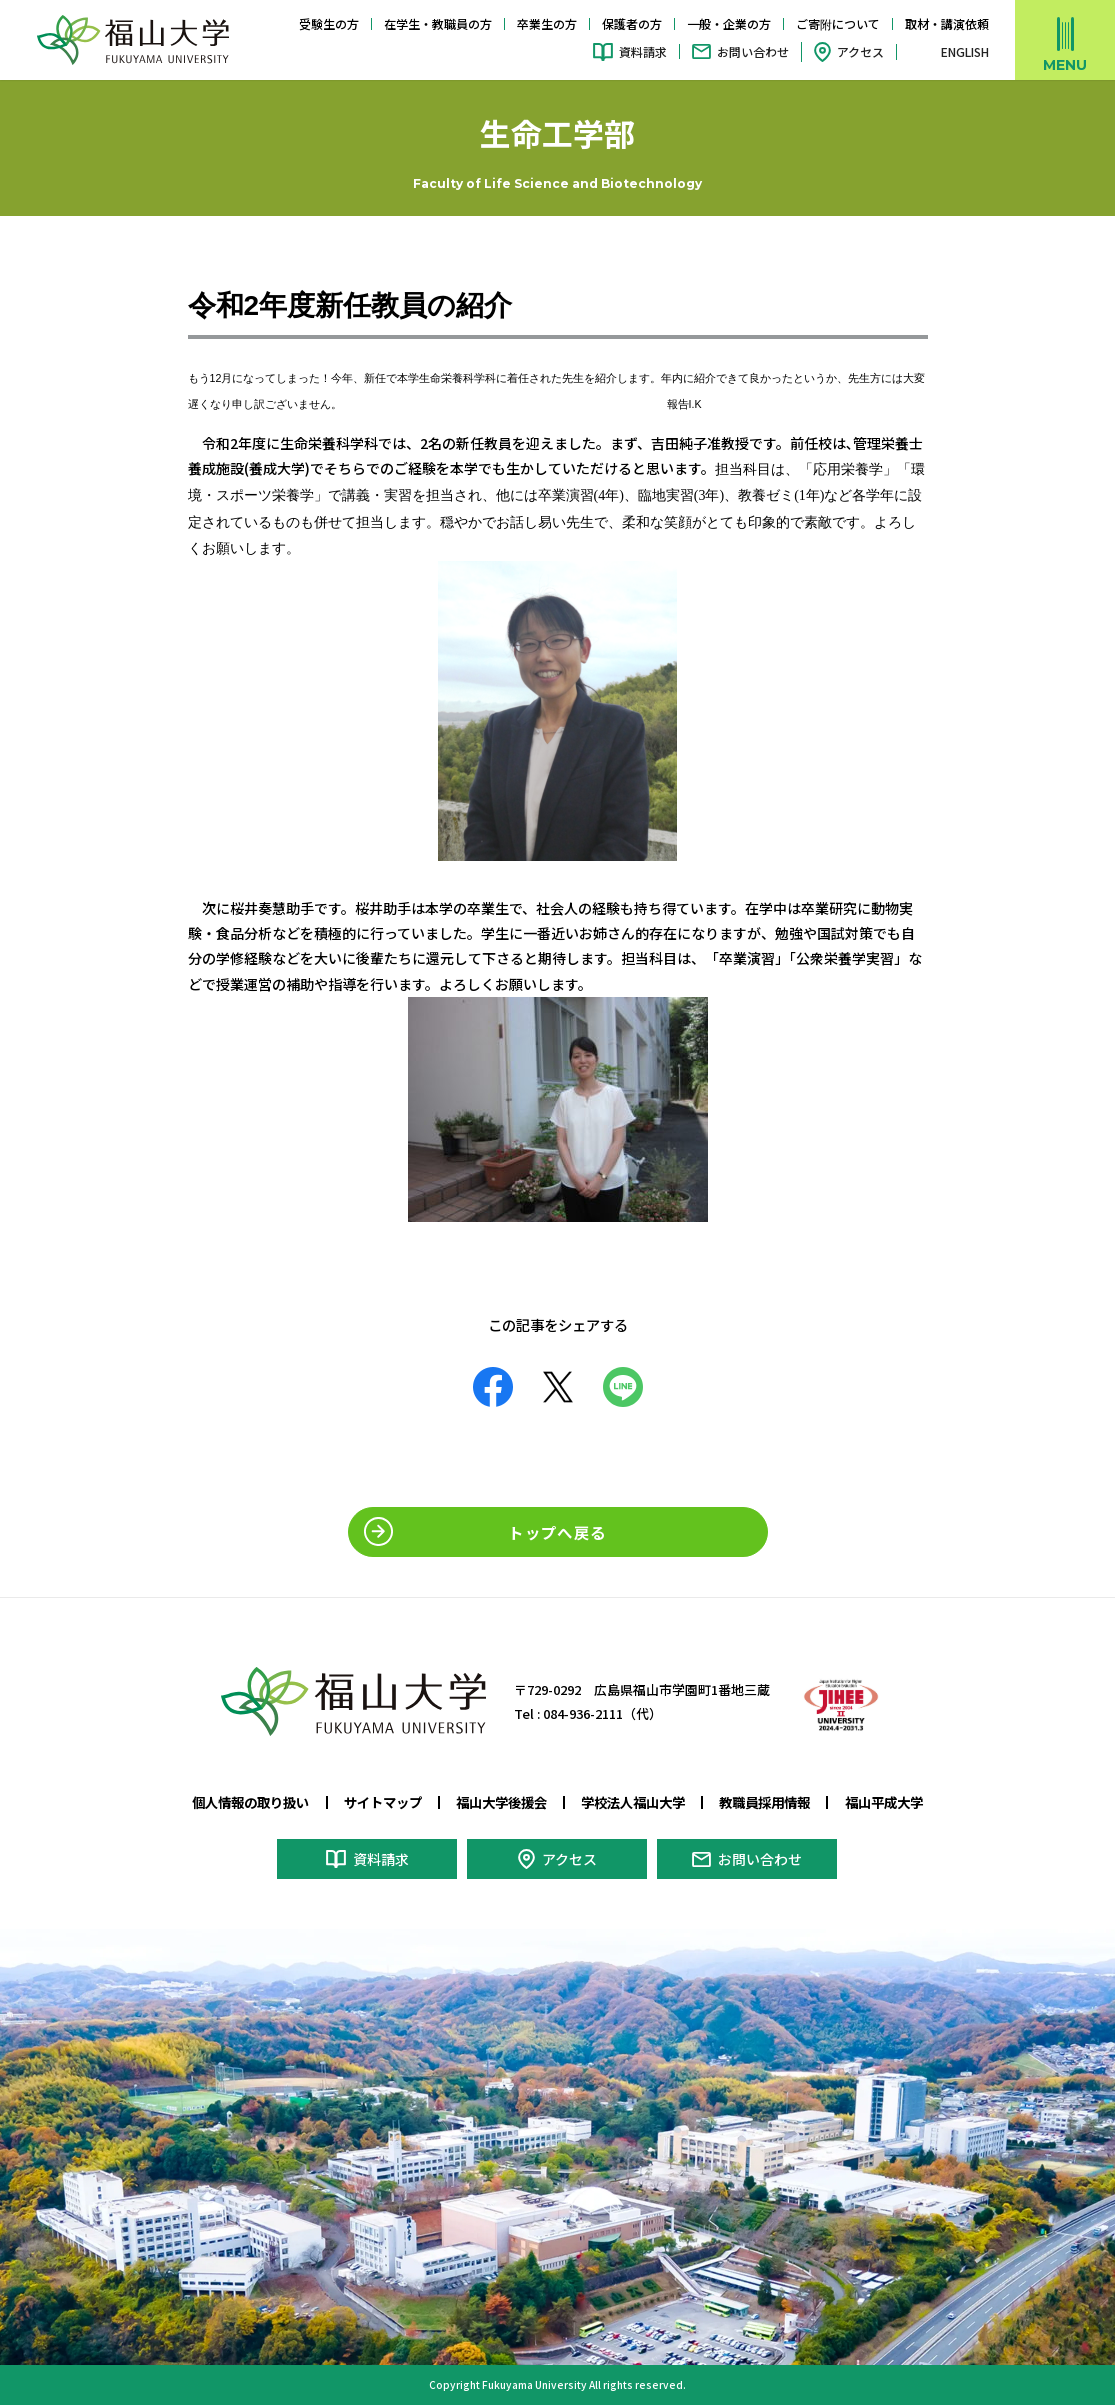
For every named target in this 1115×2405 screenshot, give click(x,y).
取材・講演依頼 (947, 23)
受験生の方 (329, 23)
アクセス (860, 51)
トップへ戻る (557, 1532)
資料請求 (643, 51)
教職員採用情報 (764, 1802)
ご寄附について (838, 23)
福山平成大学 (884, 1802)
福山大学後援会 (501, 1802)
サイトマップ (383, 1802)
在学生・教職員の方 (438, 23)
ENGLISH (965, 52)
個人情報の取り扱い (250, 1802)
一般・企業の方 (729, 23)
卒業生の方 (547, 23)
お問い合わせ (753, 51)
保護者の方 (632, 23)
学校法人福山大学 (633, 1802)
